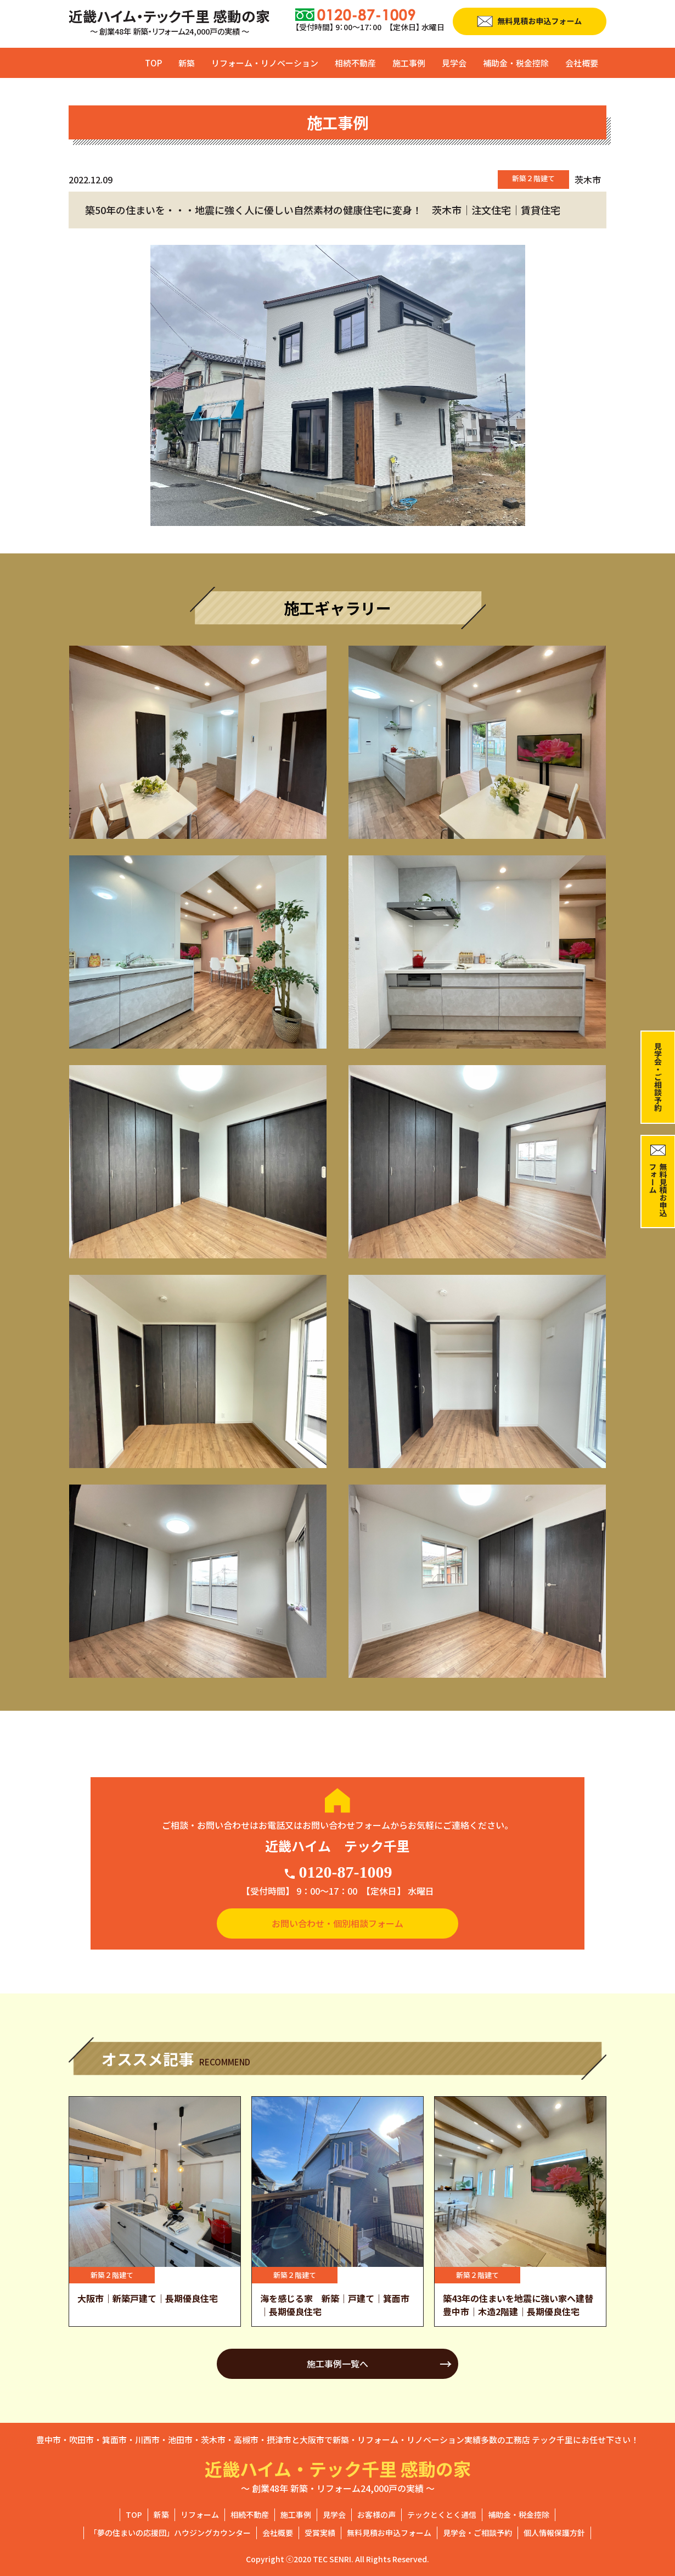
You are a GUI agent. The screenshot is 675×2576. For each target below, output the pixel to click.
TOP (153, 63)
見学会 (454, 63)
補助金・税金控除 (516, 63)
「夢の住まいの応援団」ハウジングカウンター (170, 2532)
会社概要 (581, 63)
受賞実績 (320, 2532)
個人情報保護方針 (554, 2532)
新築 (186, 63)
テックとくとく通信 (441, 2514)
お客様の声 (376, 2514)
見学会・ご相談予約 (477, 2532)
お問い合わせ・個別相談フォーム (337, 1923)
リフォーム (200, 2514)
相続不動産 (355, 63)
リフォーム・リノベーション (264, 63)
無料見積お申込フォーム (389, 2532)
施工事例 (408, 63)
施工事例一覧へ (337, 2363)
